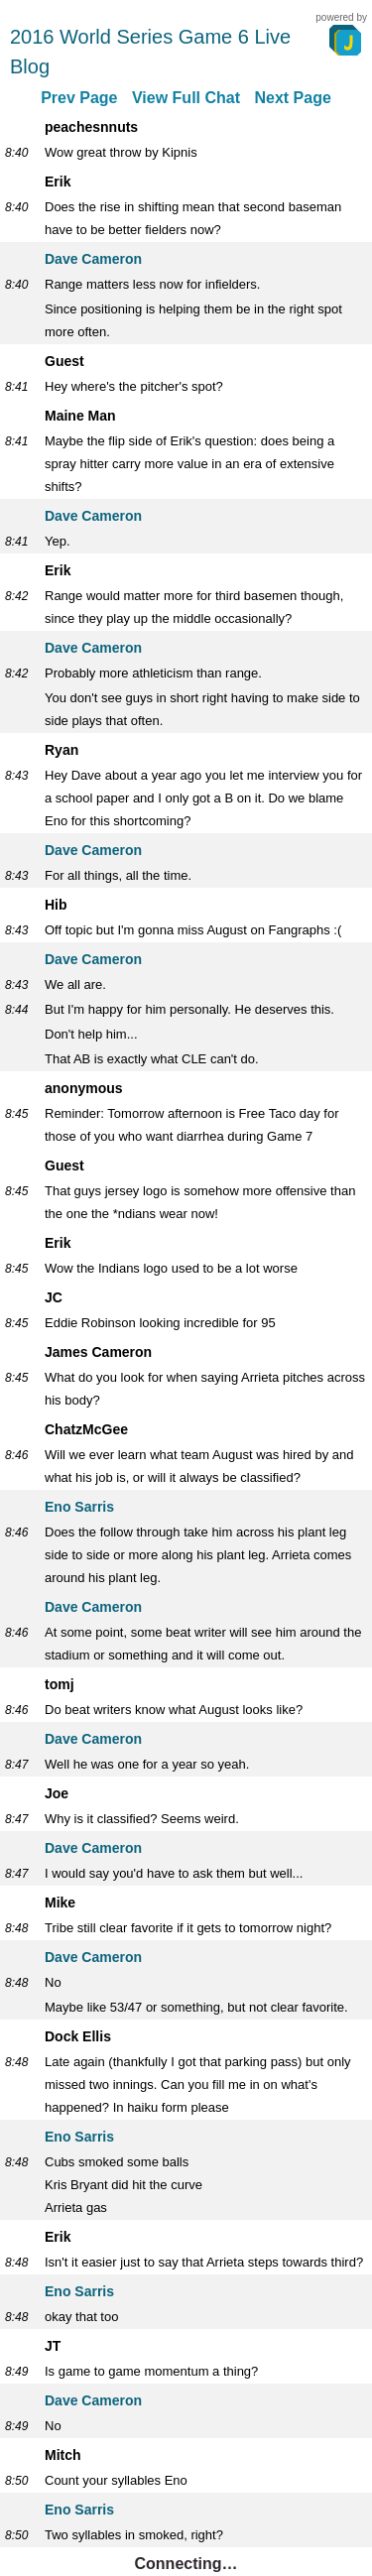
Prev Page (79, 97)
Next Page (292, 97)
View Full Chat (186, 97)
